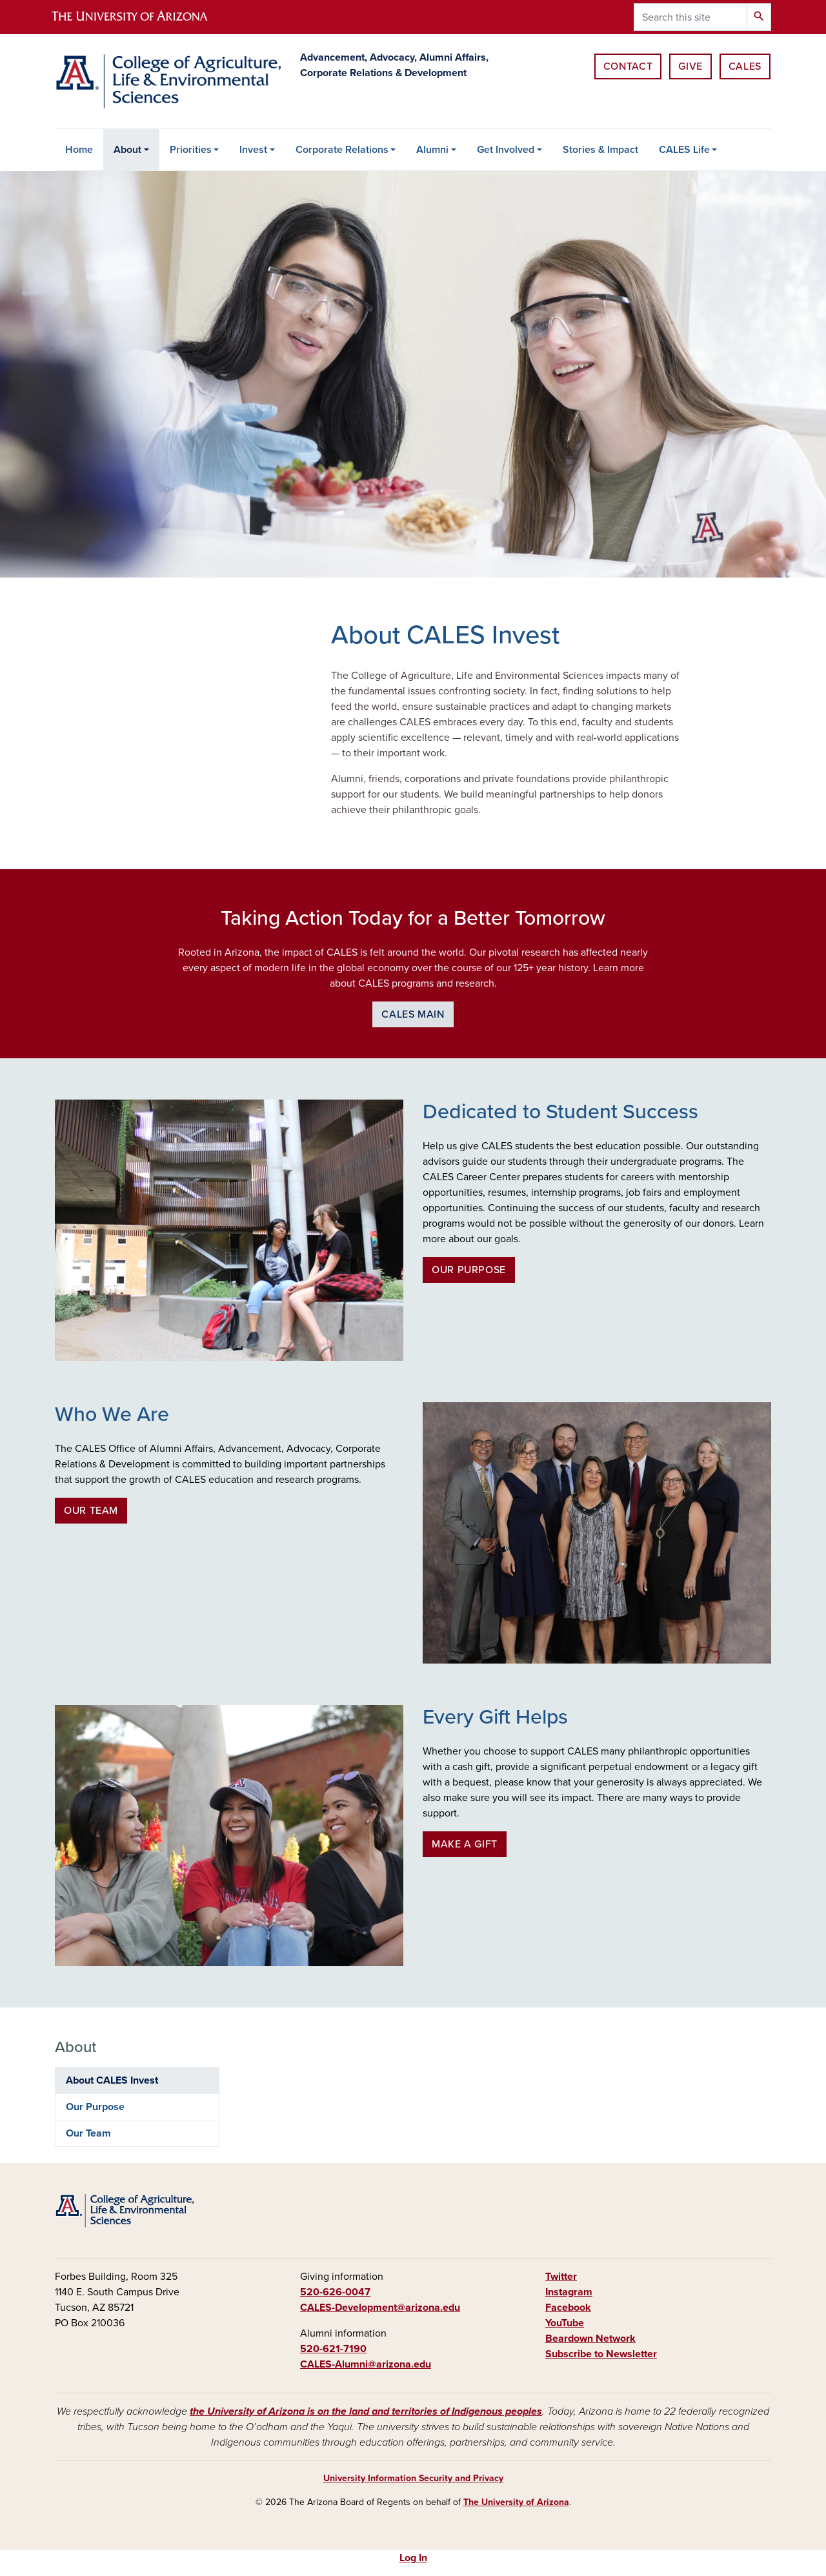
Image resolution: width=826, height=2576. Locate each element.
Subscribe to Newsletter (601, 2354)
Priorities (191, 149)
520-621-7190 (333, 2348)
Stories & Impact (600, 149)
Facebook (568, 2307)
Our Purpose (469, 1269)
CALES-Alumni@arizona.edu (365, 2364)
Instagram (568, 2292)
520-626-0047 (335, 2292)
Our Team (91, 1510)
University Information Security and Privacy (413, 2478)
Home (79, 149)
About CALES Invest (112, 2080)
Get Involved (505, 149)
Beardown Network (590, 2338)
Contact (627, 66)
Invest (253, 149)
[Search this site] (690, 17)
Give (690, 66)
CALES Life (684, 149)
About (127, 149)
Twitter (561, 2276)
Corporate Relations (342, 149)
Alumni (432, 149)
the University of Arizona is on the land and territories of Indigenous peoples (366, 2411)
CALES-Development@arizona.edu (380, 2307)
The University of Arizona (516, 2502)
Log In (413, 2557)
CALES (745, 66)
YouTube (564, 2323)
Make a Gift (465, 1844)
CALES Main (412, 1014)
